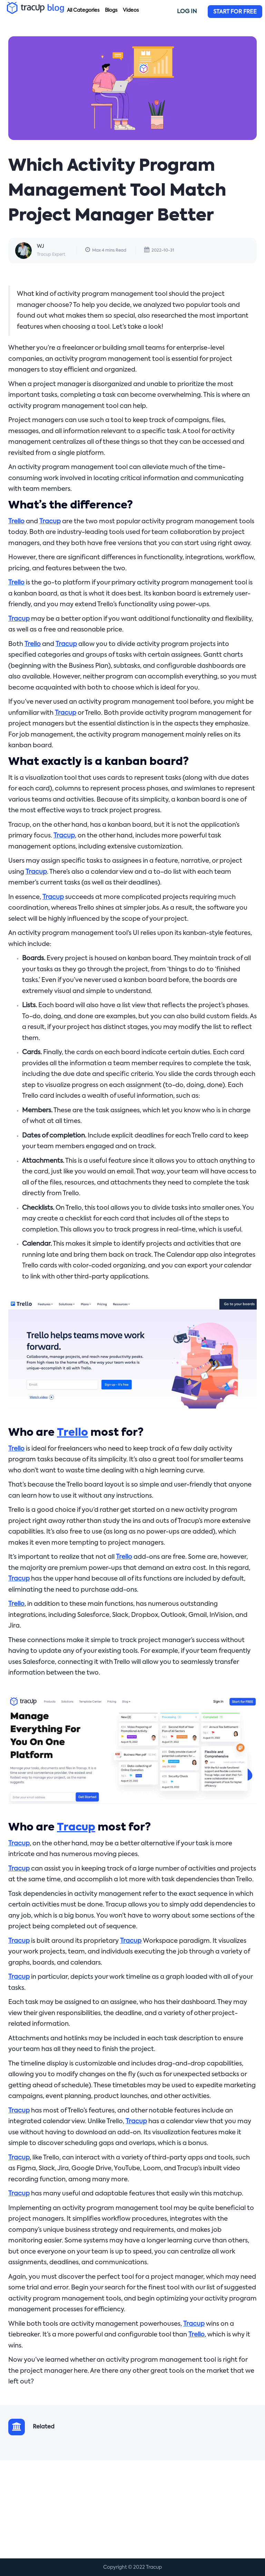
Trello (16, 521)
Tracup (50, 521)
